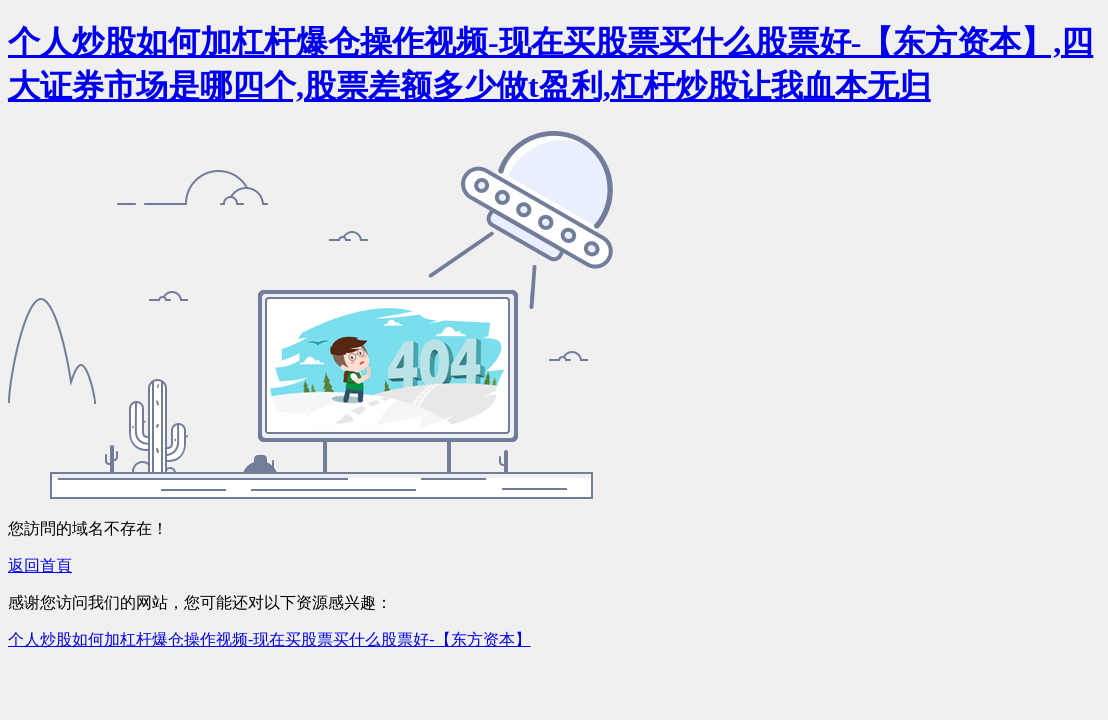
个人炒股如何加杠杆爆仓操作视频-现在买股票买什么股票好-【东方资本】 (269, 639)
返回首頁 (40, 565)
